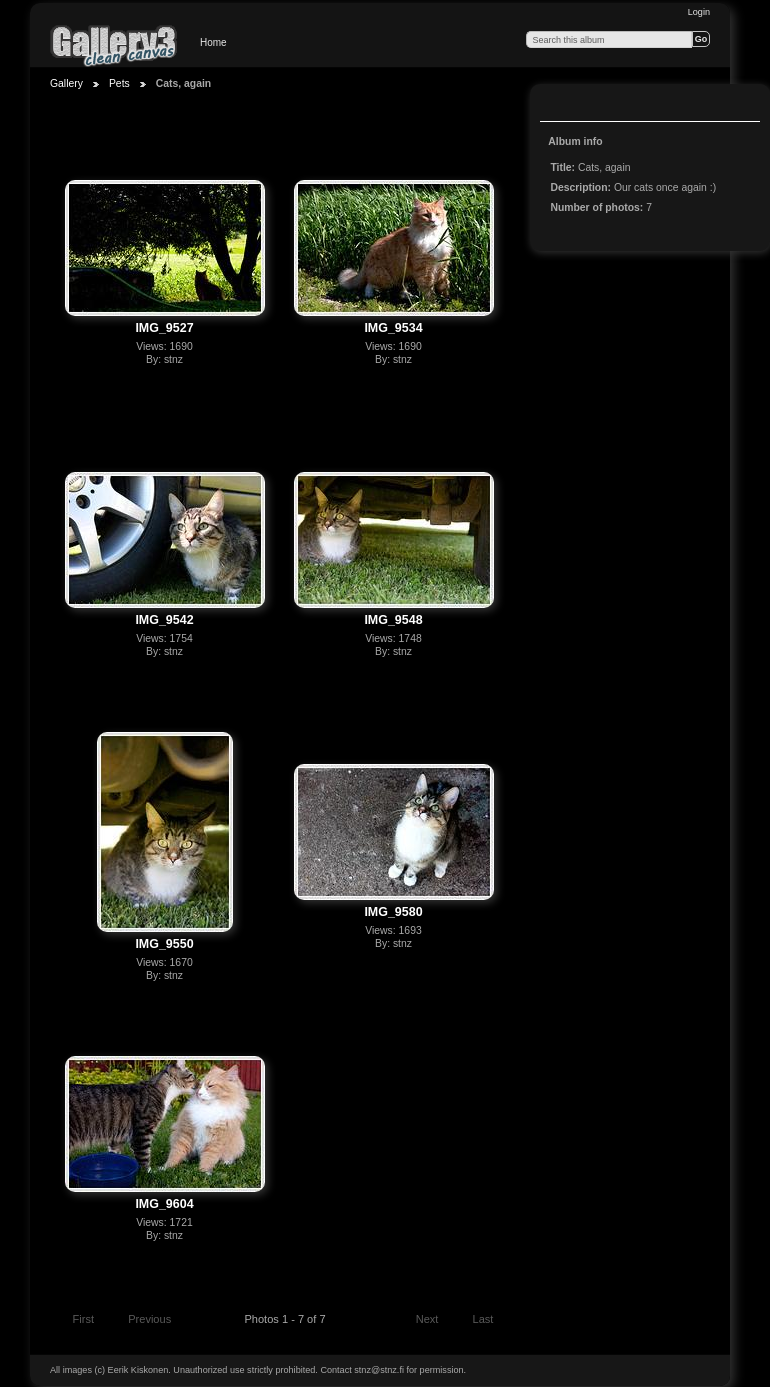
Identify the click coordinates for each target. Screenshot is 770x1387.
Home (213, 42)
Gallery (66, 83)
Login (699, 12)
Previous (140, 1321)
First (74, 1321)
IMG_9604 (164, 1204)
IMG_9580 (393, 912)
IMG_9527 (164, 328)
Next (436, 1321)
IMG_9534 (393, 328)
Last (492, 1321)
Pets (119, 83)
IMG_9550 (164, 944)
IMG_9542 (164, 620)
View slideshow (561, 105)
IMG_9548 (393, 620)
